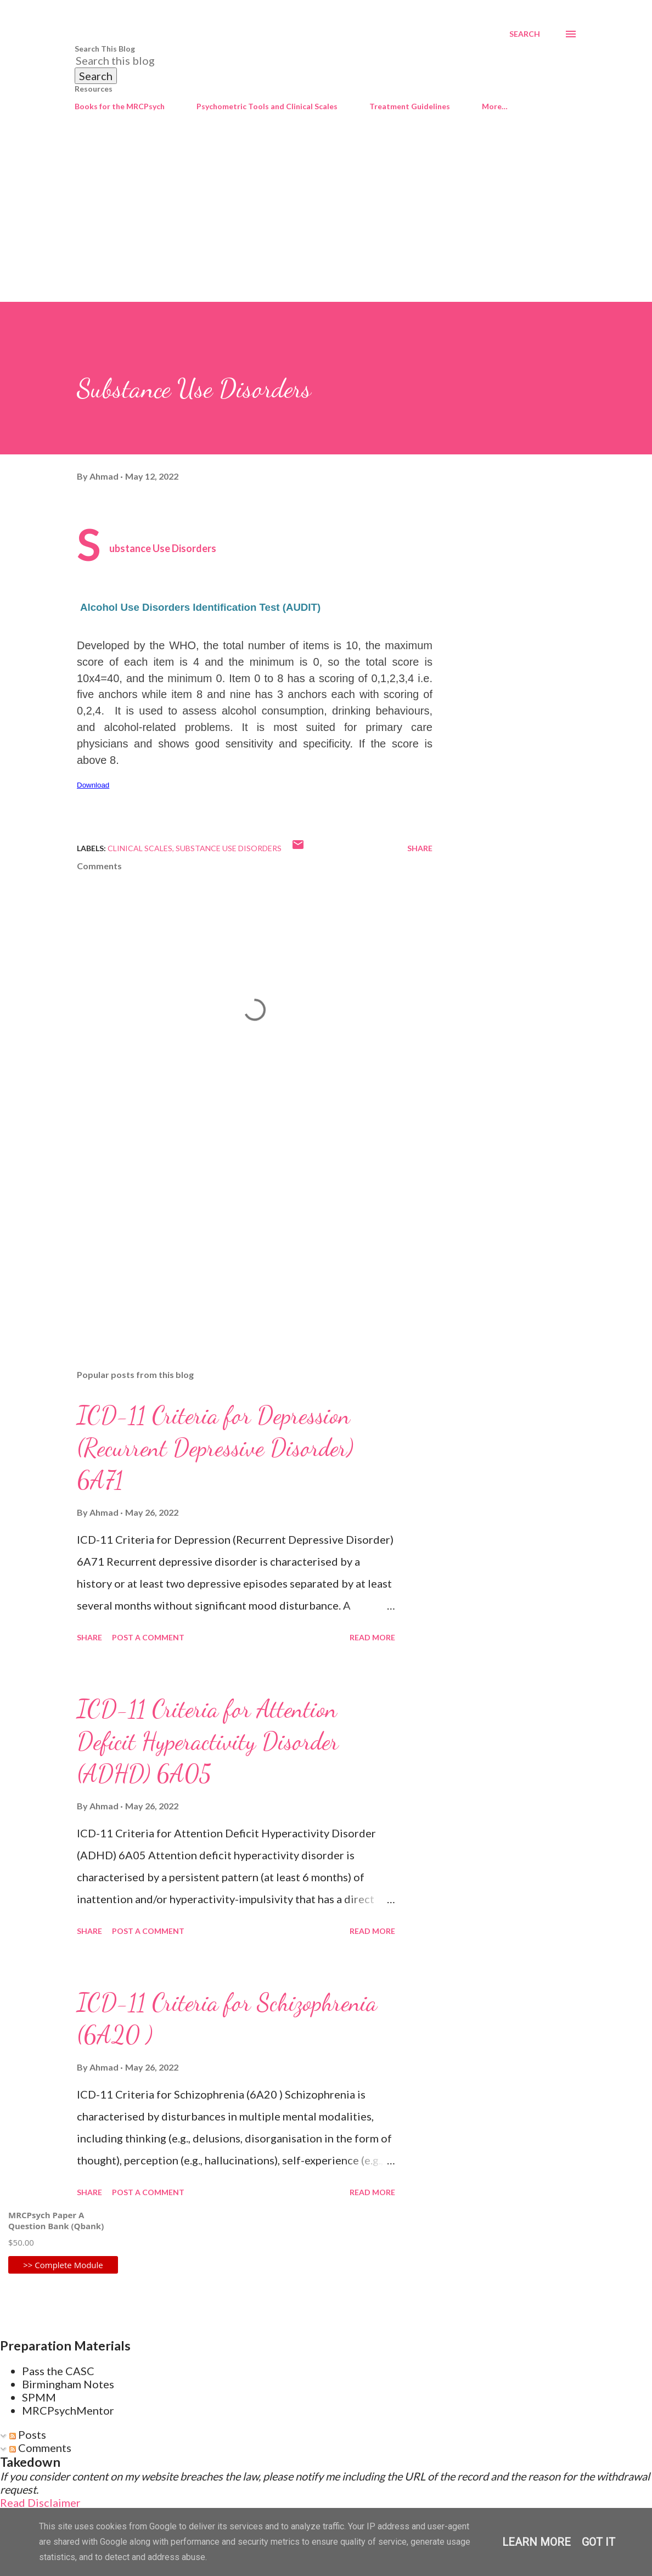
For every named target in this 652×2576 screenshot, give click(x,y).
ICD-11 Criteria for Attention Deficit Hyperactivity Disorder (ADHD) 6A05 (208, 1741)
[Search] (524, 34)
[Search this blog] (313, 60)
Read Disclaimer (40, 2502)
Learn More (536, 2542)
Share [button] (419, 848)
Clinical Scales (140, 848)
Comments (40, 2447)
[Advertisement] (326, 219)
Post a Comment (148, 1637)
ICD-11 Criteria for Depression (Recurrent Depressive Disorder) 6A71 (215, 1447)
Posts (27, 2434)
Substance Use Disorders (229, 848)
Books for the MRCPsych (120, 106)
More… (495, 106)
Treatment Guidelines (409, 106)
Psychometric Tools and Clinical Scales (267, 106)
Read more (372, 1637)
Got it (598, 2542)
